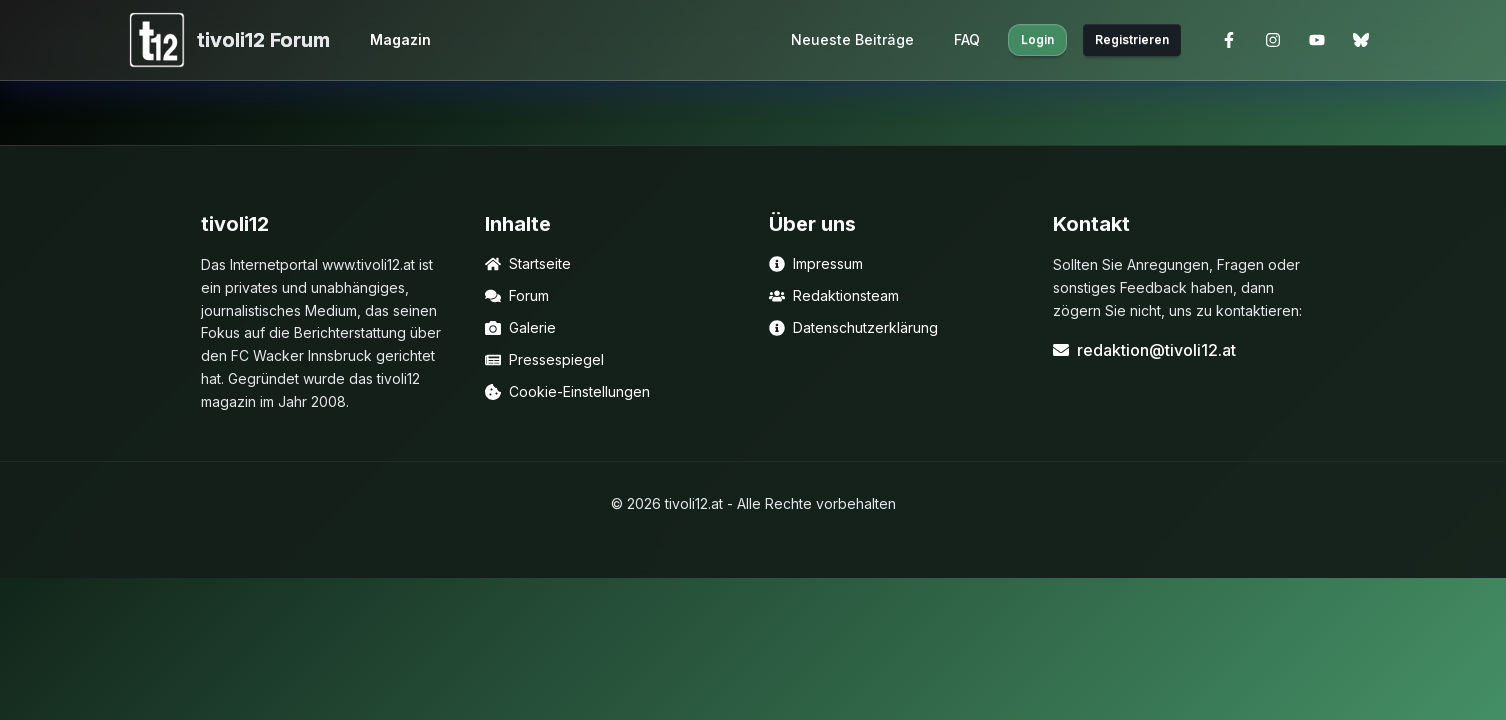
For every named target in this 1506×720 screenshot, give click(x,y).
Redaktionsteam (834, 295)
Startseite (528, 263)
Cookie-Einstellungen (567, 391)
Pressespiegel (544, 359)
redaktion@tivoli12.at (1144, 350)
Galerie (520, 327)
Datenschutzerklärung (853, 327)
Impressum (816, 263)
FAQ (967, 39)
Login (1037, 39)
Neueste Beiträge (852, 39)
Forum (517, 295)
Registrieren (1132, 39)
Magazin (400, 39)
